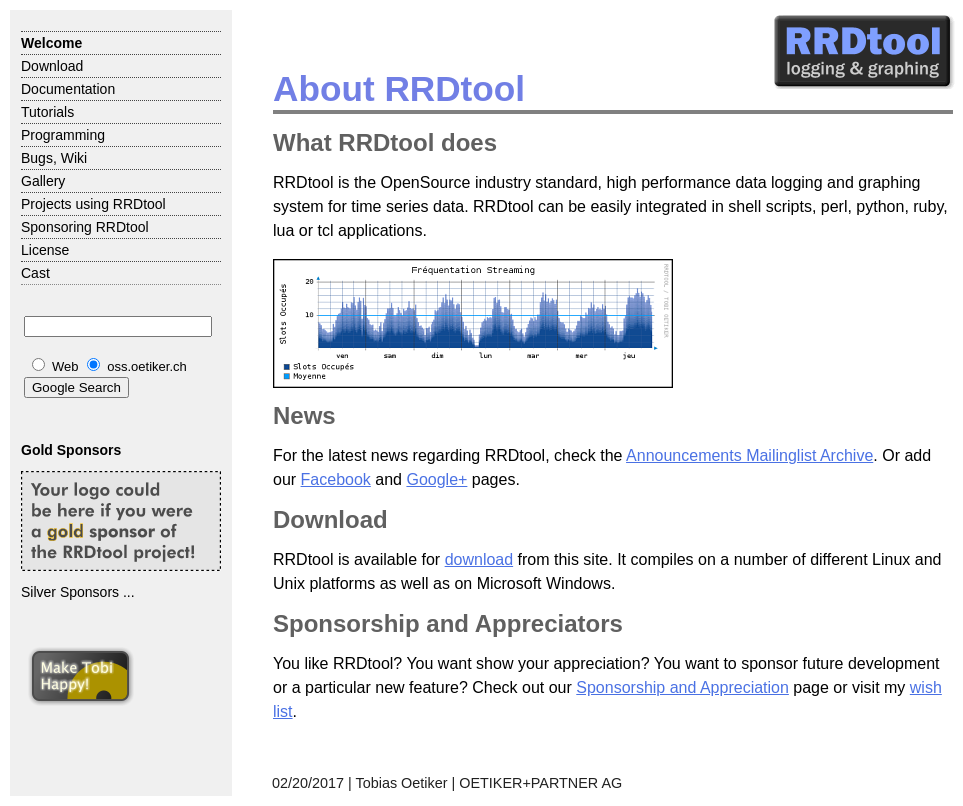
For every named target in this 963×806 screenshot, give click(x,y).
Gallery (43, 181)
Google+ (436, 479)
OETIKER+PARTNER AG (540, 783)
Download (52, 66)
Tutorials (47, 112)
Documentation (68, 89)
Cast (35, 273)
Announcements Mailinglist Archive (749, 455)
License (45, 250)
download (479, 559)
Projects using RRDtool (93, 204)
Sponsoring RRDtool (85, 227)
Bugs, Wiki (54, 158)
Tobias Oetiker (402, 783)
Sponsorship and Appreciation (682, 687)
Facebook (336, 479)
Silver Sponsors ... (78, 592)
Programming (63, 135)
